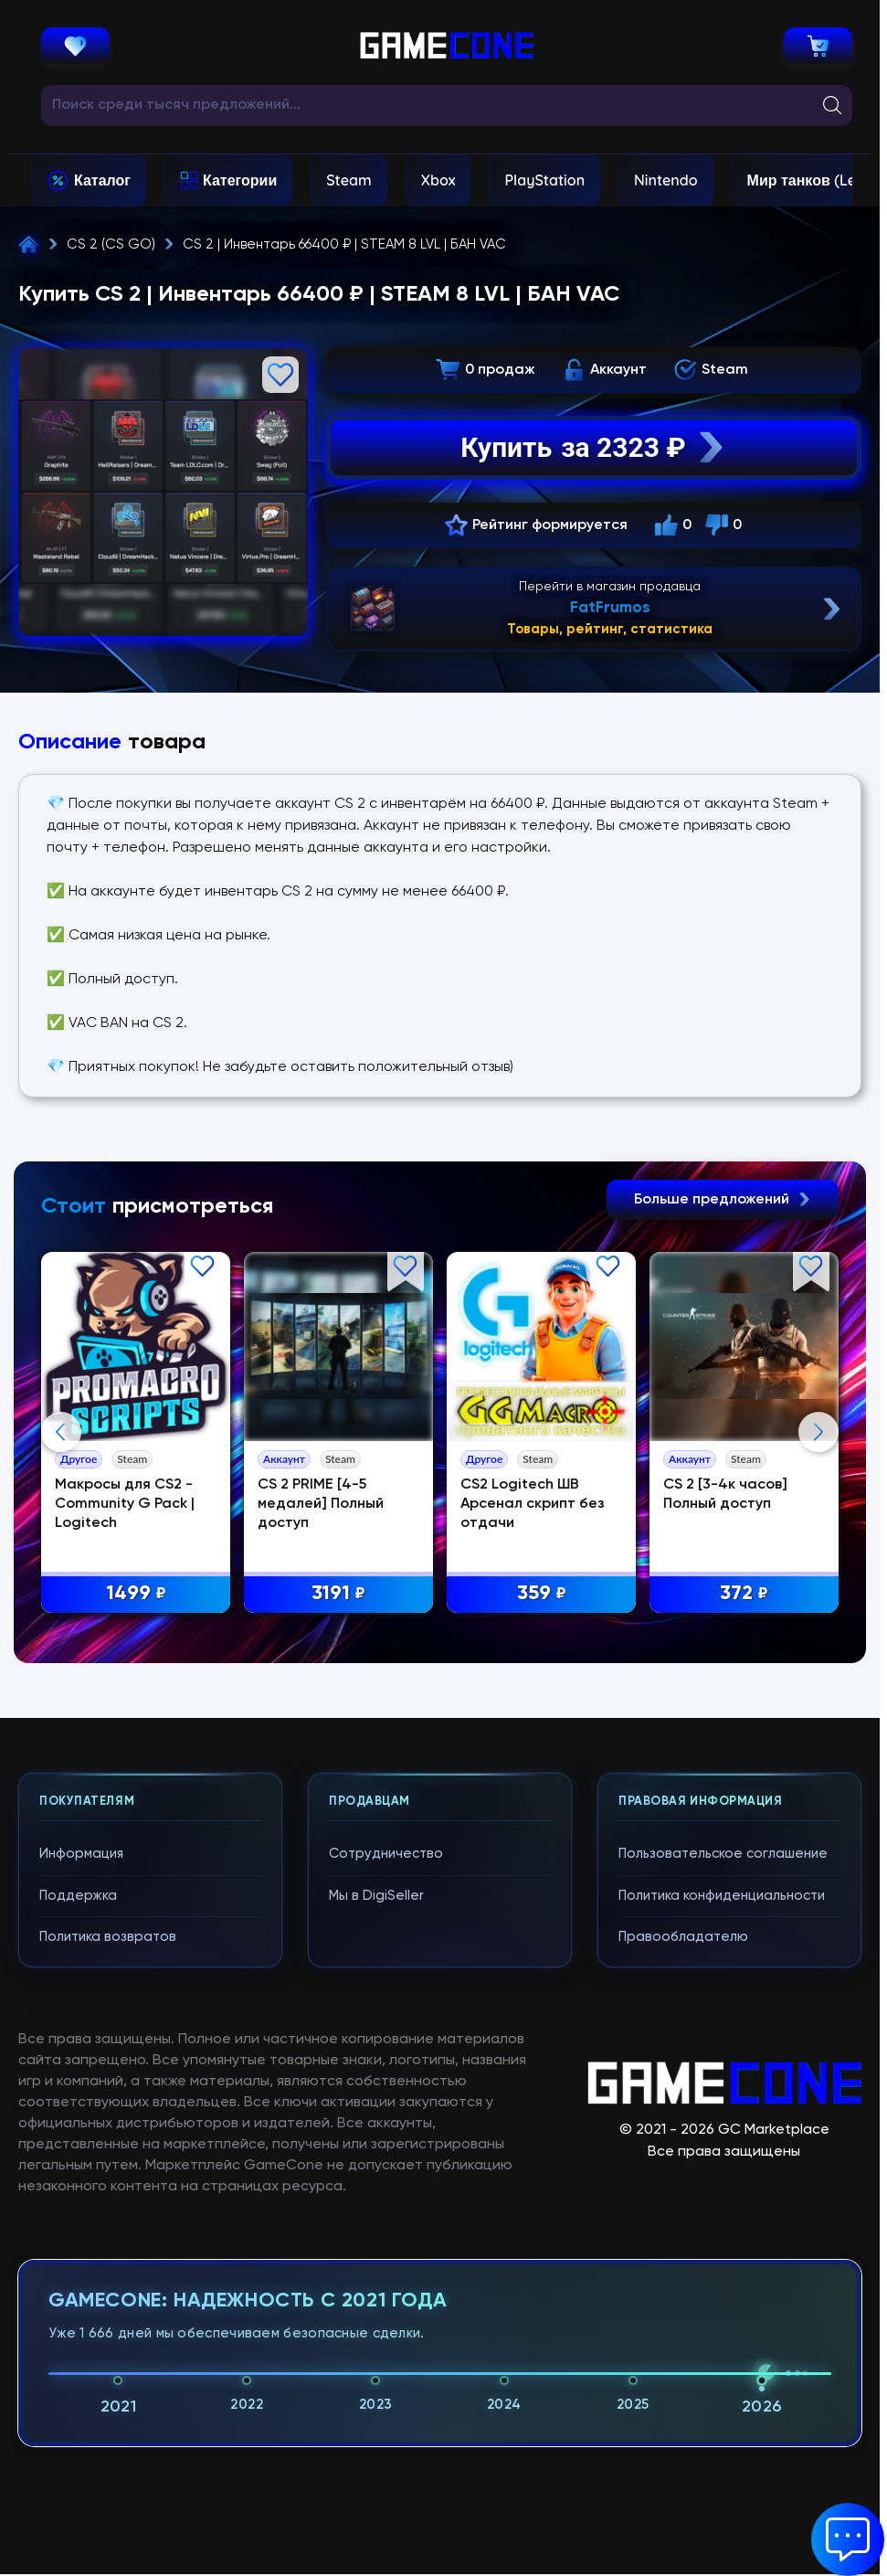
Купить (593, 448)
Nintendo (666, 180)
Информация (81, 1853)
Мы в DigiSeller (376, 1896)
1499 (136, 1594)
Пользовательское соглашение (723, 1853)
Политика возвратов (107, 1937)
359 (541, 1594)
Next (818, 1432)
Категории (240, 180)
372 (744, 1594)
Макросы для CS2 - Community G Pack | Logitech (125, 1504)
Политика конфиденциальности (721, 1896)
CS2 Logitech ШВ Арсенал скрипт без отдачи (532, 1504)
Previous (61, 1432)
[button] (847, 2539)
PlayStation (544, 180)
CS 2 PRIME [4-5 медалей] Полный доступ (321, 1504)
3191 (338, 1594)
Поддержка (78, 1896)
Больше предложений (722, 1200)
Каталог (102, 180)
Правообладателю (683, 1937)
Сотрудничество (386, 1853)
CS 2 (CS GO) (111, 244)
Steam (348, 180)
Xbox (438, 180)
